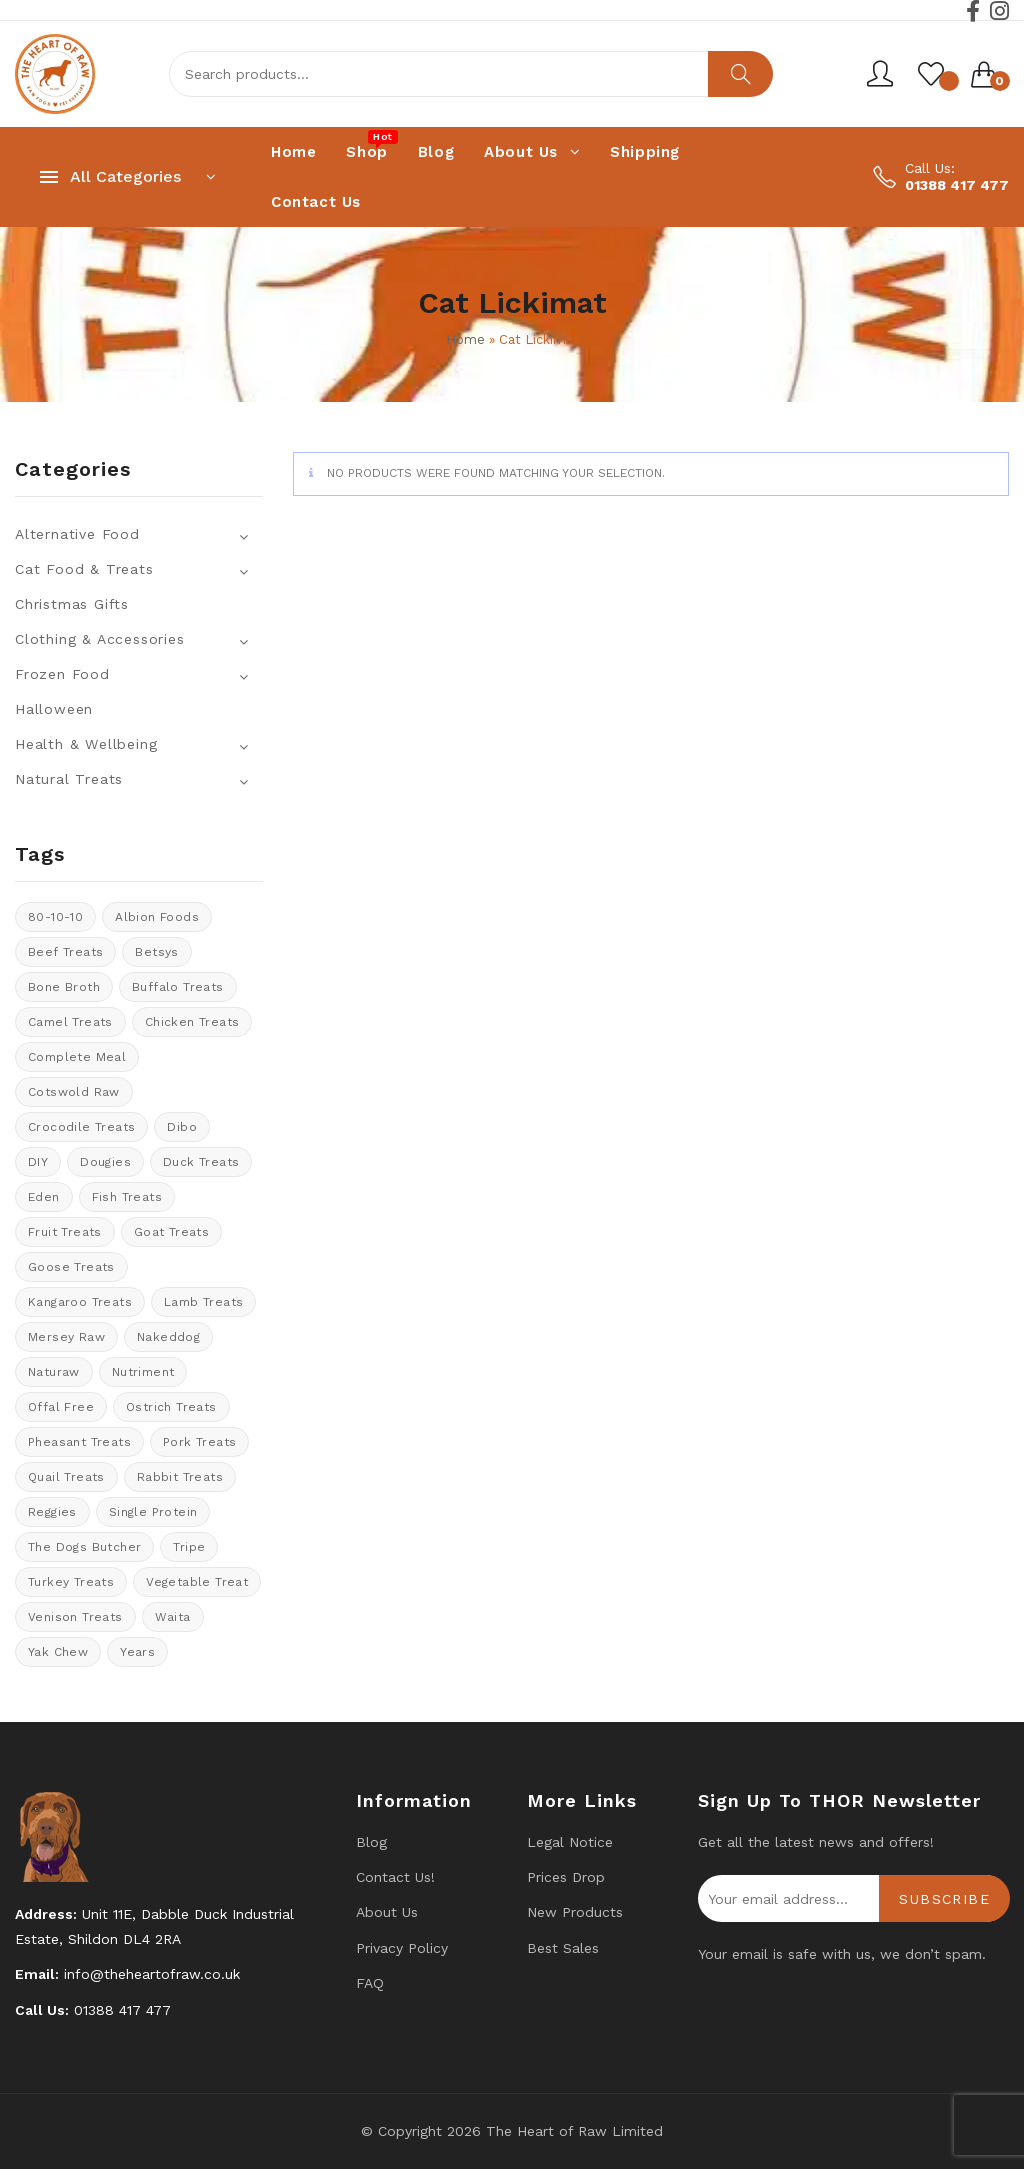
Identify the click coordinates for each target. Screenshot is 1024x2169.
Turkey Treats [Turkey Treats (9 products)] (71, 1582)
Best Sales (563, 1948)
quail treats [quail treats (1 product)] (66, 1477)
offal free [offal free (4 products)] (61, 1407)
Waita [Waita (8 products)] (173, 1617)
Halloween (54, 709)
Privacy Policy (402, 1948)
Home (465, 339)
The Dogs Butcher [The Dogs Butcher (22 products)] (84, 1547)
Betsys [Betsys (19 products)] (156, 952)
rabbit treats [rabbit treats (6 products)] (180, 1477)
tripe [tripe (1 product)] (189, 1547)
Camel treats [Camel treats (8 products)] (70, 1022)
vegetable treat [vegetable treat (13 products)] (197, 1582)
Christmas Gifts (72, 604)
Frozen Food (62, 674)
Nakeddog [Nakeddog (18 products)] (168, 1337)
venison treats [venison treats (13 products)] (75, 1617)
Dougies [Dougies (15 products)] (105, 1162)
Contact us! (395, 1877)
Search (740, 74)
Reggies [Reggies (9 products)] (52, 1512)
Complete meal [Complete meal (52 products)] (77, 1057)
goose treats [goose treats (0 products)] (71, 1267)
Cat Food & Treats (84, 569)
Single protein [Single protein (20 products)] (153, 1512)
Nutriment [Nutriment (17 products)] (143, 1372)
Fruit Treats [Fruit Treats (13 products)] (65, 1232)
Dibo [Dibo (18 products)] (182, 1127)
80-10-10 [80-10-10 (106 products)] (55, 917)
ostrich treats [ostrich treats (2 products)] (171, 1407)
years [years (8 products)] (137, 1652)
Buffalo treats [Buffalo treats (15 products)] (178, 987)
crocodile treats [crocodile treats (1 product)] (81, 1127)
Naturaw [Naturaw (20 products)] (54, 1372)
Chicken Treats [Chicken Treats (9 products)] (192, 1022)
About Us (387, 1912)
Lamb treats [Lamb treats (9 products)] (203, 1302)
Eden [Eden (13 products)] (44, 1197)
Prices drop (566, 1877)
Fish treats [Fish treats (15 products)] (127, 1197)
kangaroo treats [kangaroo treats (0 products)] (80, 1302)
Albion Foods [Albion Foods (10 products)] (157, 917)
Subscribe (944, 1899)
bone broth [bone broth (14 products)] (64, 987)
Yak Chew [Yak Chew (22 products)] (58, 1652)
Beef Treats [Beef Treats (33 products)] (65, 952)
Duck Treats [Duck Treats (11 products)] (201, 1162)
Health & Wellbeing (86, 744)
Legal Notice (570, 1842)
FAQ (370, 1983)
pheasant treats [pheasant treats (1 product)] (79, 1442)
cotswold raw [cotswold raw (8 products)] (74, 1092)
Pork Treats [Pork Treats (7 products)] (199, 1442)
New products (575, 1912)
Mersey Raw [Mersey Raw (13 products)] (66, 1337)
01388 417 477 (957, 185)
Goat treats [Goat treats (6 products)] (171, 1232)
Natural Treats (69, 779)
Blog (371, 1842)
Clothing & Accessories (100, 639)
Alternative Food (77, 534)
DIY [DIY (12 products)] (38, 1162)
